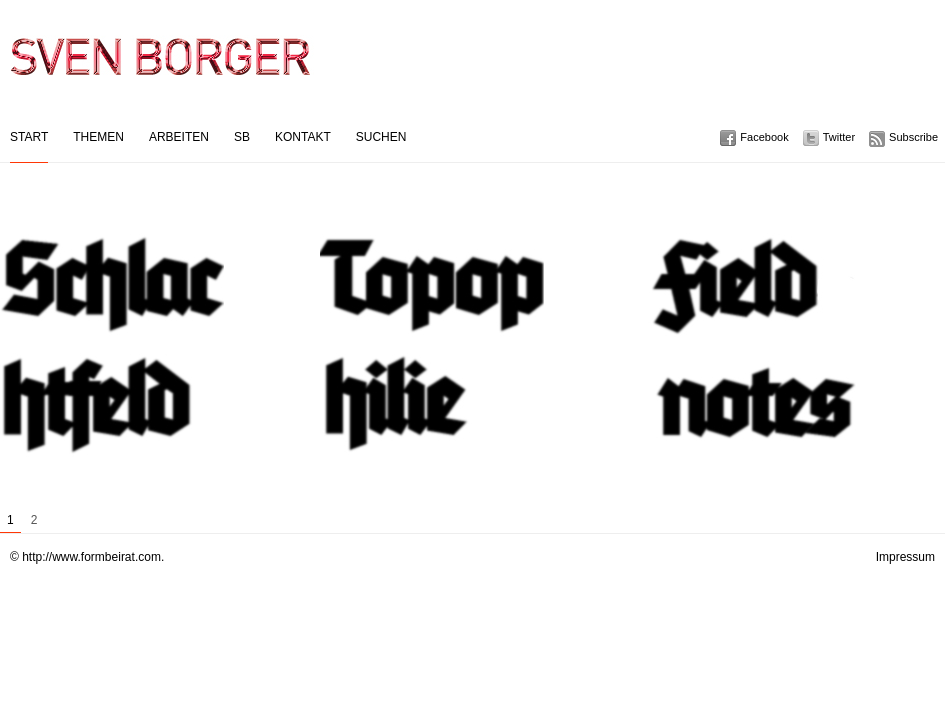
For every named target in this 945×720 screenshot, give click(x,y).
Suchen (381, 137)
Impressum (905, 557)
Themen (98, 137)
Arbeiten (179, 137)
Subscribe (913, 137)
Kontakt (303, 137)
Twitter (839, 137)
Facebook (764, 137)
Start (29, 137)
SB (242, 137)
